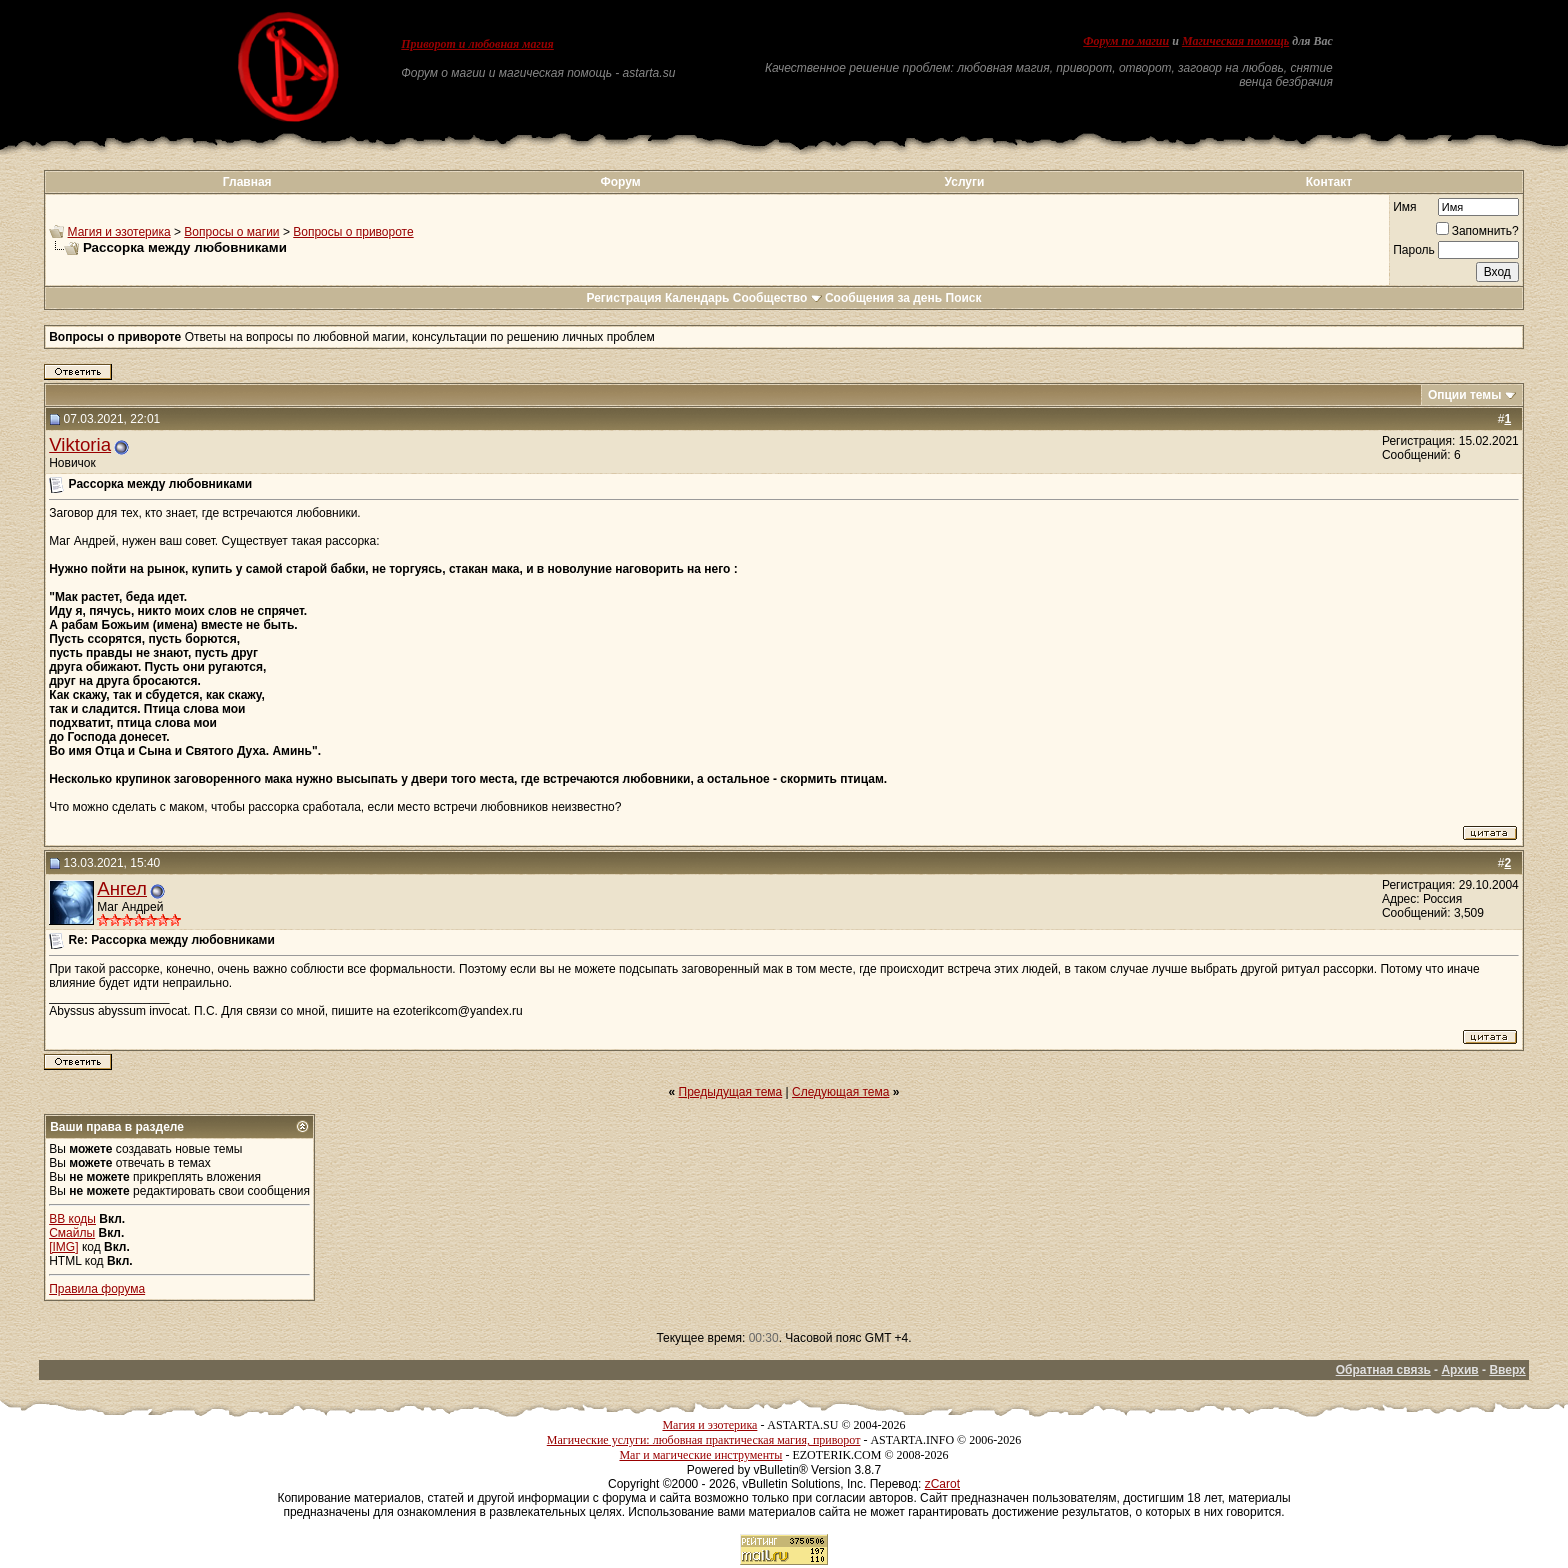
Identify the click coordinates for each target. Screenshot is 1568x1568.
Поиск (964, 298)
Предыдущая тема (731, 1092)
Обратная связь (1383, 1370)
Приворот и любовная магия (477, 44)
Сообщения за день (883, 298)
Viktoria (80, 444)
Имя (1404, 207)
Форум (620, 182)
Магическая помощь (1235, 41)
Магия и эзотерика (119, 232)
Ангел (122, 888)
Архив (1459, 1370)
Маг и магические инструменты (700, 1455)
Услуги (965, 182)
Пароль (1414, 250)
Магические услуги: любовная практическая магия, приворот (704, 1440)
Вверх (1507, 1370)
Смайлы (72, 1233)
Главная (247, 182)
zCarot (942, 1484)
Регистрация (623, 298)
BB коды (72, 1219)
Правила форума (97, 1289)
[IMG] (63, 1247)
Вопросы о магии (231, 232)
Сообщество (777, 298)
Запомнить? (1477, 231)
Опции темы (1465, 395)
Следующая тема (840, 1092)
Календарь (697, 298)
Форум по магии (1126, 41)
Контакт (1329, 182)
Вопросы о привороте (353, 232)
